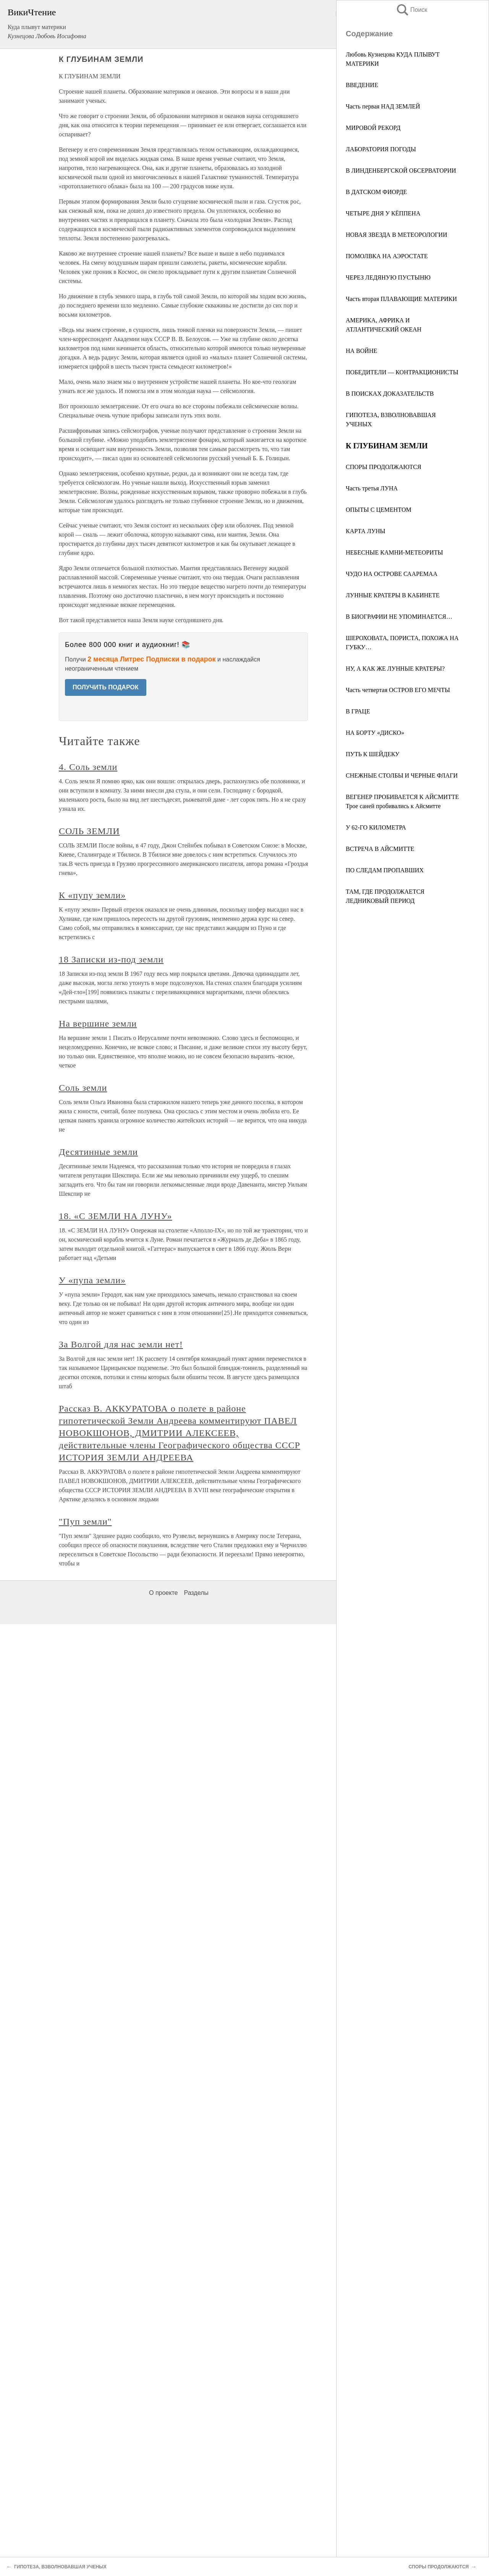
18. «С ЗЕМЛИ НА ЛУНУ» (115, 1216)
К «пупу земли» (92, 895)
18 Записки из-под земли (111, 959)
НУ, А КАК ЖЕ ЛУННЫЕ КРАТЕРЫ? (395, 668)
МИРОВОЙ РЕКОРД (373, 128)
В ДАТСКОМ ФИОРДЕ (376, 192)
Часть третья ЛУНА (372, 488)
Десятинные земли (98, 1152)
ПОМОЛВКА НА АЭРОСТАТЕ (387, 256)
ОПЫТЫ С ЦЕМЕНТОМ (378, 509)
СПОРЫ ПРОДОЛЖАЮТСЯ (383, 467)
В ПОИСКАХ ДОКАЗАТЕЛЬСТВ (390, 393)
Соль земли (83, 1088)
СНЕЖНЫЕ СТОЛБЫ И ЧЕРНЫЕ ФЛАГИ (402, 775)
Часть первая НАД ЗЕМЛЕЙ (383, 106)
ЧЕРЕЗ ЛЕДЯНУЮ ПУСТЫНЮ (388, 277)
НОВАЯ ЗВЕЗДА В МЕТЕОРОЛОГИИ (396, 234)
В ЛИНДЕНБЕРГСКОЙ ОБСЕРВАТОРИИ (401, 170)
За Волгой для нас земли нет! (121, 1344)
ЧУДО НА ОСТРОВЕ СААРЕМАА (391, 574)
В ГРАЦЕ (358, 711)
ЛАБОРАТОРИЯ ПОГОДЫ (381, 149)
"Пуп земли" (85, 1522)
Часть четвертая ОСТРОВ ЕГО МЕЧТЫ (398, 690)
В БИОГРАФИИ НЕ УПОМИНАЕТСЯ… (399, 616)
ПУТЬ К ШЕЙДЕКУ (372, 754)
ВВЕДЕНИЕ (362, 85)
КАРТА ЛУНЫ (365, 531)
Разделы (196, 1593)
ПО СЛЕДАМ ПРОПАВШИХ (385, 870)
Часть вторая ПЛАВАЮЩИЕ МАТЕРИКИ (401, 299)
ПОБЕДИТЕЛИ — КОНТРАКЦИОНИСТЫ (402, 372)
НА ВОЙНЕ (361, 351)
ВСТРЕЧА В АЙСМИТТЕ (380, 849)
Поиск (411, 9)
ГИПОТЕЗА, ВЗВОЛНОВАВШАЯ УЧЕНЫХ (60, 2567)
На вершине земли (98, 1023)
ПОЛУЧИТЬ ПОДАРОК (106, 687)
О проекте (163, 1593)
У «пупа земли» (92, 1280)
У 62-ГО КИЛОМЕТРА (376, 827)
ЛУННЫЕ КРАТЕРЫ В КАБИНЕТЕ (393, 595)
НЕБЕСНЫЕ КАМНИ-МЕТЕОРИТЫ (394, 552)
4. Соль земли (88, 767)
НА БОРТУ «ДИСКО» (375, 732)
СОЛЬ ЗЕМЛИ (89, 831)
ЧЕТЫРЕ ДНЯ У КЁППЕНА (383, 213)
